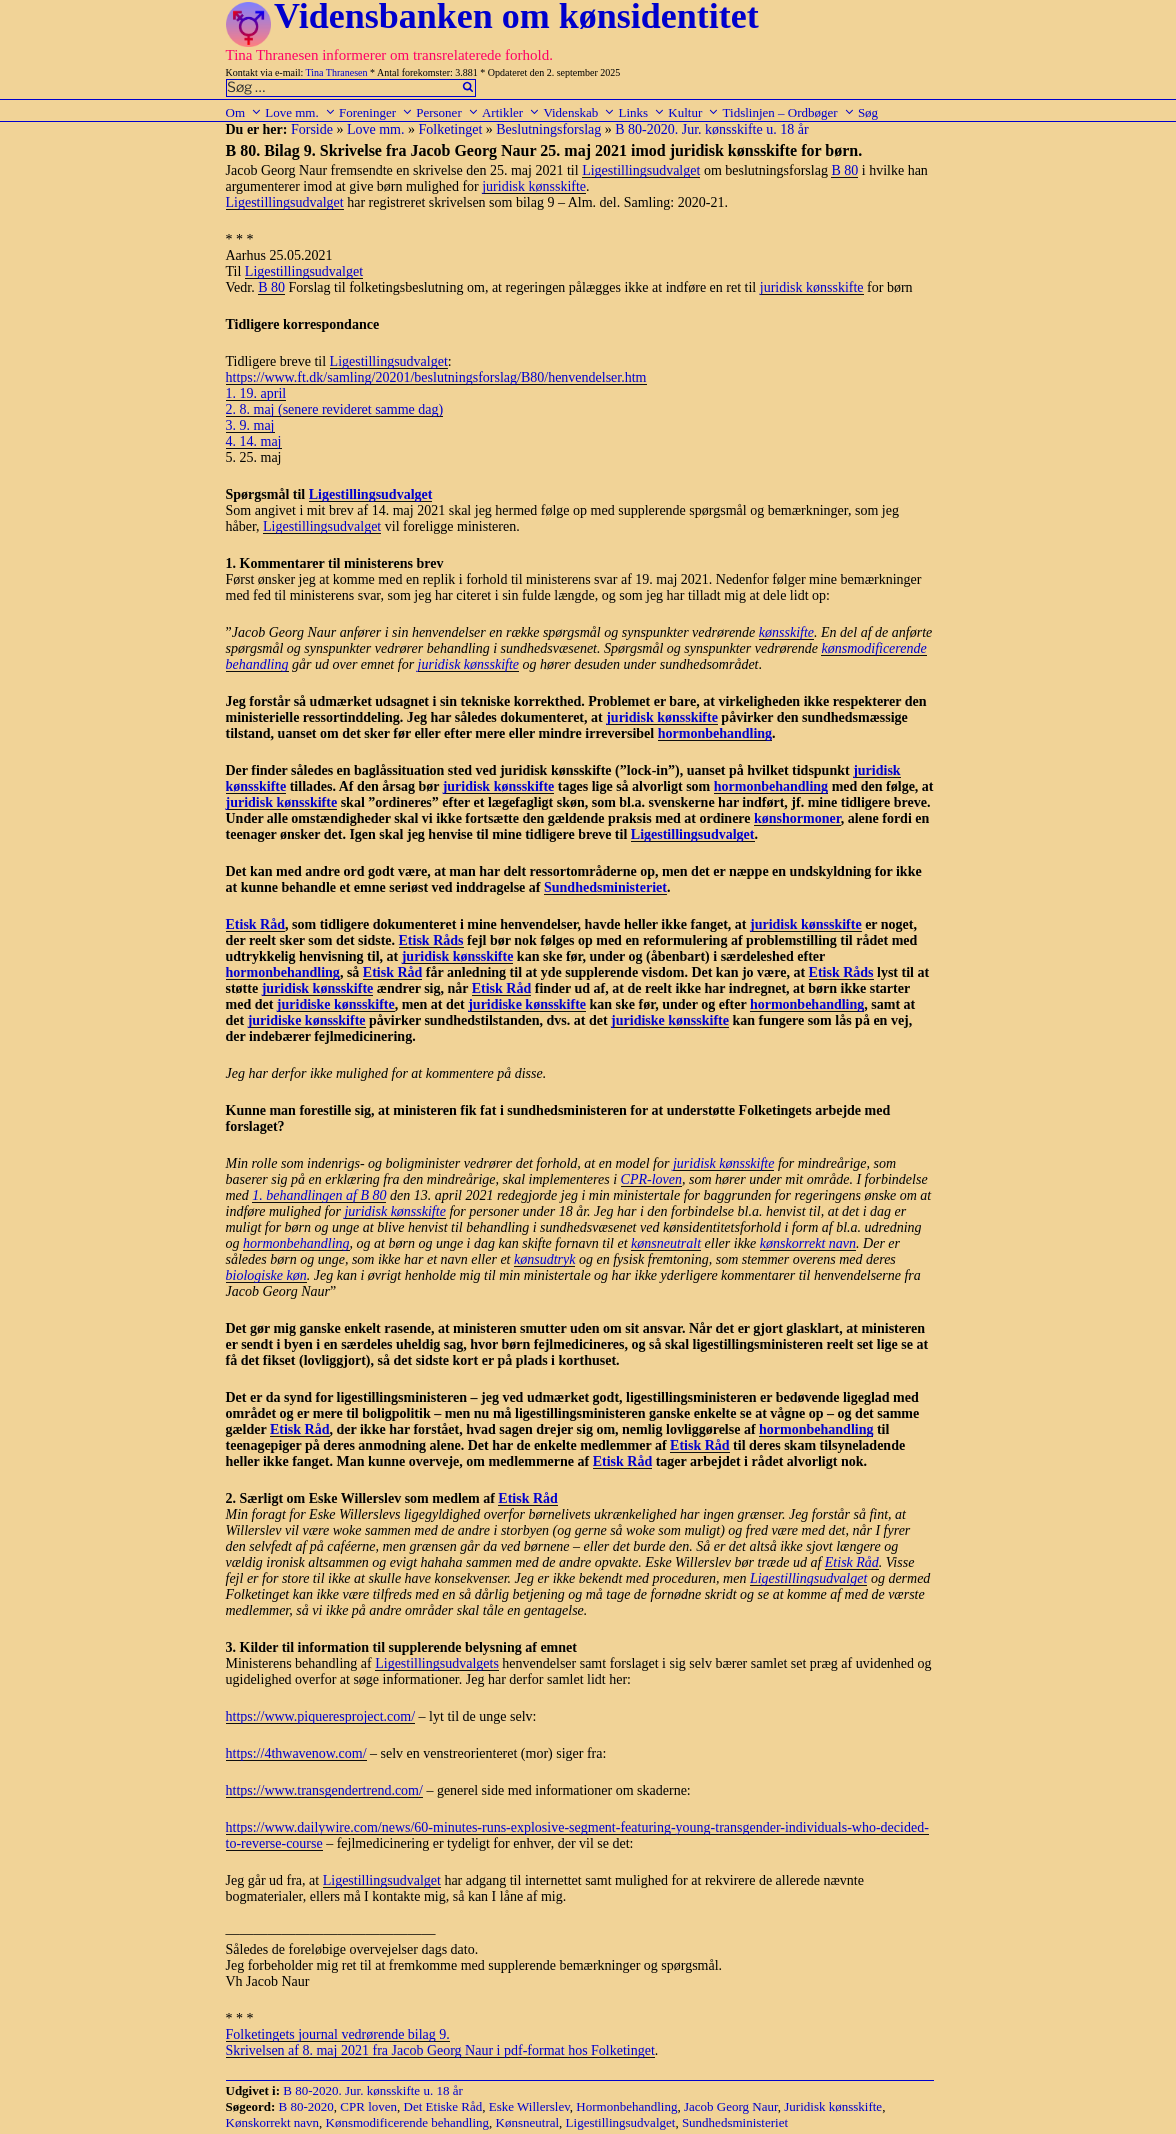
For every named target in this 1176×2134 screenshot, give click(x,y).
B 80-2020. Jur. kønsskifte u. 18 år (711, 129)
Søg (868, 112)
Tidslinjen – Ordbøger (789, 112)
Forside (312, 129)
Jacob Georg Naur (731, 2106)
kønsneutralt (666, 1243)
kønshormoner (797, 818)
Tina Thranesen (337, 72)
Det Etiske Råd (443, 2106)
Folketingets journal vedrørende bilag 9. (338, 2034)
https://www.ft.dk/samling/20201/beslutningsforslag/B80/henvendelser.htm (436, 377)
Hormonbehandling (626, 2106)
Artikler (511, 112)
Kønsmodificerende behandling (408, 2122)
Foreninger (376, 112)
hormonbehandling (715, 733)
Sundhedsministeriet (605, 887)
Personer (447, 112)
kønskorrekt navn (808, 1243)
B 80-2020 (306, 2106)
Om (244, 112)
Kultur (693, 112)
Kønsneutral (528, 2122)
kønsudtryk (544, 1259)
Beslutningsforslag (548, 129)
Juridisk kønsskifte (833, 2106)
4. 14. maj (254, 441)
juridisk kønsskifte (534, 186)
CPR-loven (651, 1179)
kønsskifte (786, 632)
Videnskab (579, 112)
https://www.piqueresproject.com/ (321, 1716)
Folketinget (451, 129)
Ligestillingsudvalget (641, 170)
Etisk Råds (431, 940)
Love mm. (300, 112)
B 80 (844, 170)
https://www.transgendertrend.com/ (324, 1790)
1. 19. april (256, 393)
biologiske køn (266, 1275)
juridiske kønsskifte (336, 1004)
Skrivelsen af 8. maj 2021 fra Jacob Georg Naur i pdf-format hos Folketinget (440, 2050)
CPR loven (368, 2106)
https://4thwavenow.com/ (296, 1753)
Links (641, 112)
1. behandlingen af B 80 (319, 1195)
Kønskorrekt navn (273, 2122)
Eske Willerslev (529, 2106)
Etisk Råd (256, 924)
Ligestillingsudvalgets (437, 1663)
